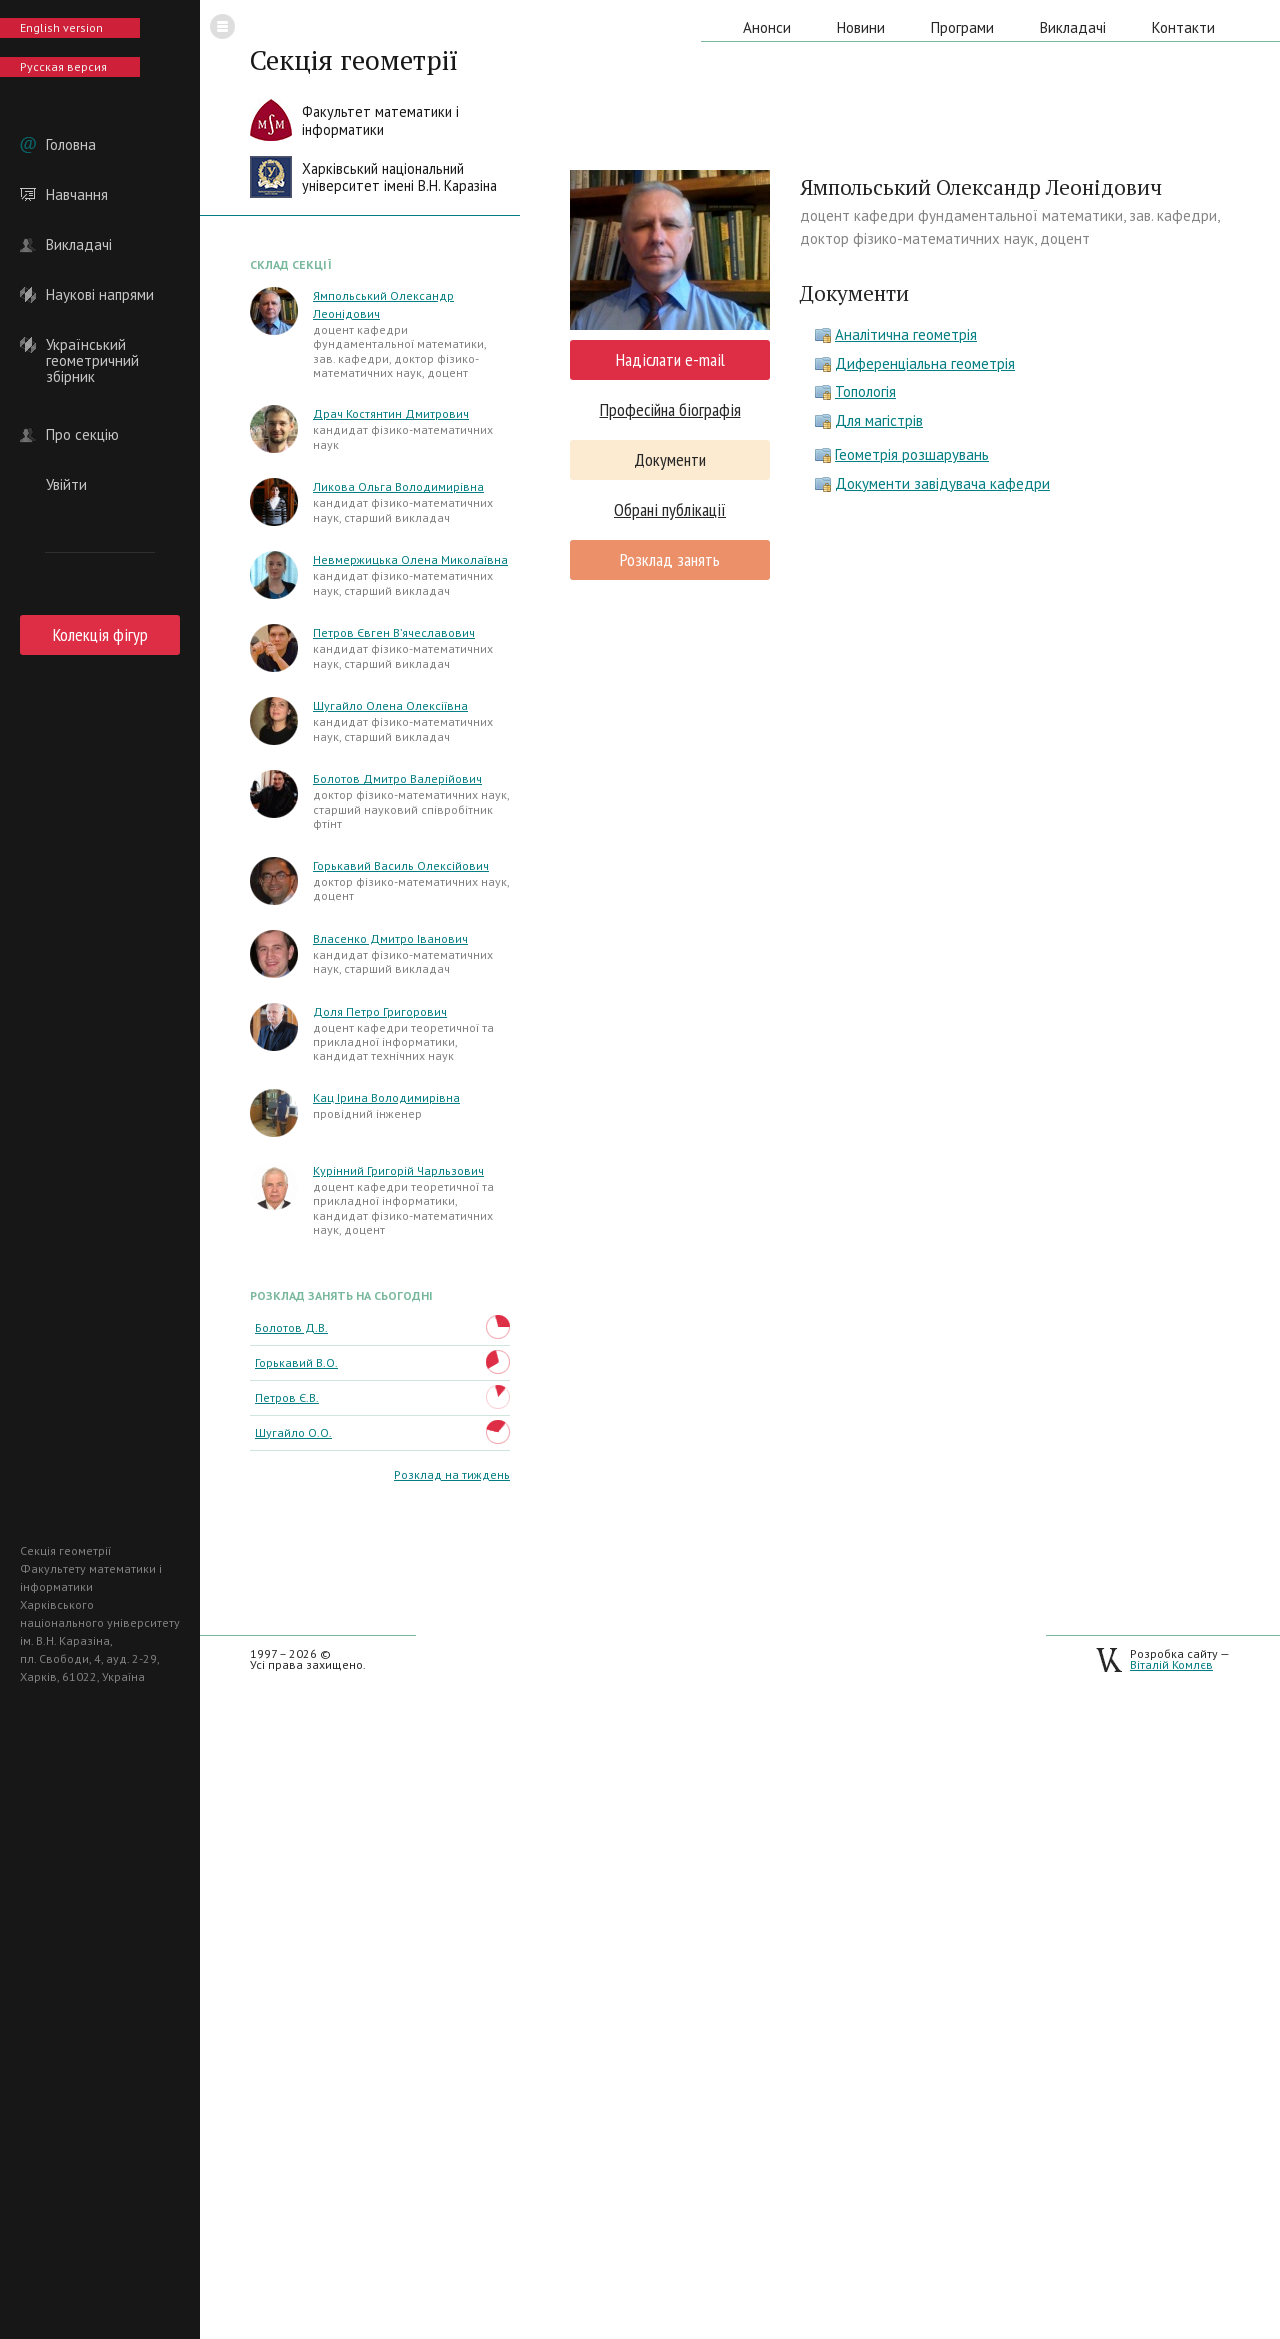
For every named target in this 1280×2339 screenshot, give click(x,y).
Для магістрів (879, 420)
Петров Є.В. (287, 1397)
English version (61, 27)
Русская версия (63, 66)
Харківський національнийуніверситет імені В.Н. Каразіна (399, 177)
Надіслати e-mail (670, 359)
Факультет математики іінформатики (380, 120)
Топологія (865, 391)
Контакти (1183, 27)
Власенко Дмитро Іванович (390, 938)
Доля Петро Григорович (380, 1011)
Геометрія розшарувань (912, 454)
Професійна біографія (670, 409)
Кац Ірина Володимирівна (386, 1097)
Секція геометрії (354, 60)
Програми (962, 27)
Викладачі (79, 245)
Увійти (66, 485)
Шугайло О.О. (293, 1432)
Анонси (767, 27)
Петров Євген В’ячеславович (394, 632)
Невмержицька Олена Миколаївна (410, 559)
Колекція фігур (100, 634)
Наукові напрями (100, 295)
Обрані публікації (670, 509)
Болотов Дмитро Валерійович (397, 778)
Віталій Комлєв (1171, 1664)
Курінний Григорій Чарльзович (398, 1170)
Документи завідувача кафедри (942, 483)
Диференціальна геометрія (925, 363)
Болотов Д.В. (291, 1327)
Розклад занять (670, 559)
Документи (670, 459)
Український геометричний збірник (92, 345)
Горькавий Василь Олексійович (401, 865)
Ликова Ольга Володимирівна (398, 486)
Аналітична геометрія (906, 334)
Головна (71, 145)
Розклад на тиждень (452, 1474)
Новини (861, 27)
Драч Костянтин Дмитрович (391, 413)
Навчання (77, 195)
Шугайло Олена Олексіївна (390, 705)
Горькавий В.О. (296, 1362)
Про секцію (82, 435)
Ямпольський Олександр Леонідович (383, 304)
